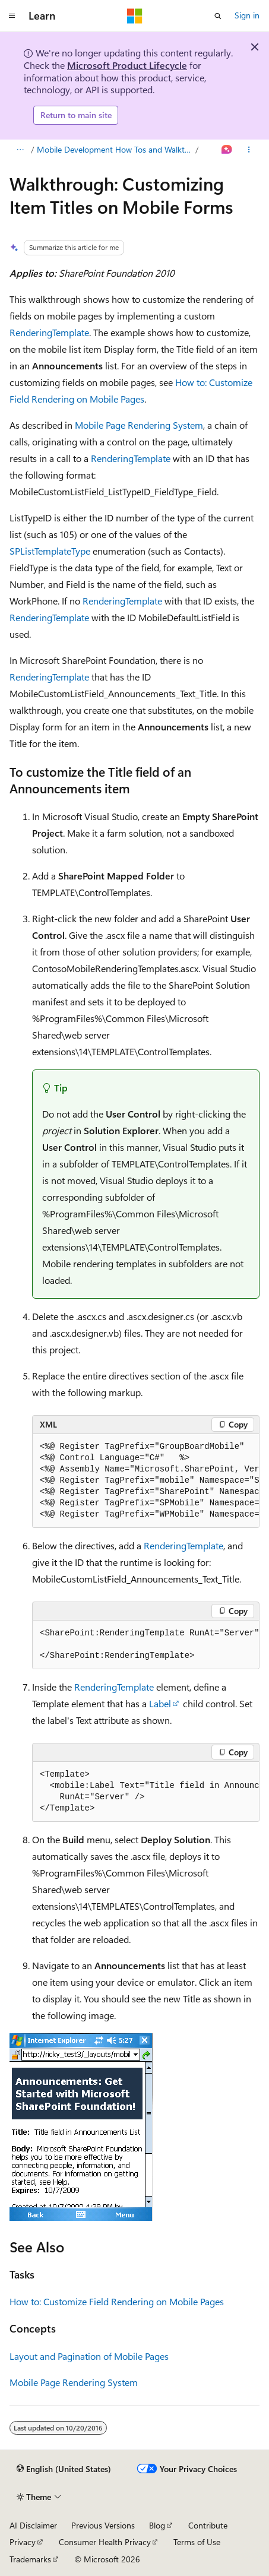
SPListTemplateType (50, 551)
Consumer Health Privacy (105, 2541)
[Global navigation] (12, 16)
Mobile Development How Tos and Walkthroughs (115, 149)
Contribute (207, 2525)
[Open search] (218, 16)
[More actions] (249, 149)
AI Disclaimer (33, 2525)
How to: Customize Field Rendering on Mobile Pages (117, 2301)
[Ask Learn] (227, 149)
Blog (157, 2525)
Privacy (23, 2541)
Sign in (247, 15)
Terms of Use (196, 2541)
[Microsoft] (135, 16)
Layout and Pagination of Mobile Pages (89, 2356)
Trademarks (30, 2559)
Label (160, 1703)
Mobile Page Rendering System (139, 425)
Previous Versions (103, 2525)
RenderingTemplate (49, 332)
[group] (145, 1481)
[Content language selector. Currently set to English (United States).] (64, 2469)
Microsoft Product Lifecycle (127, 65)
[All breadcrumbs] (20, 149)
